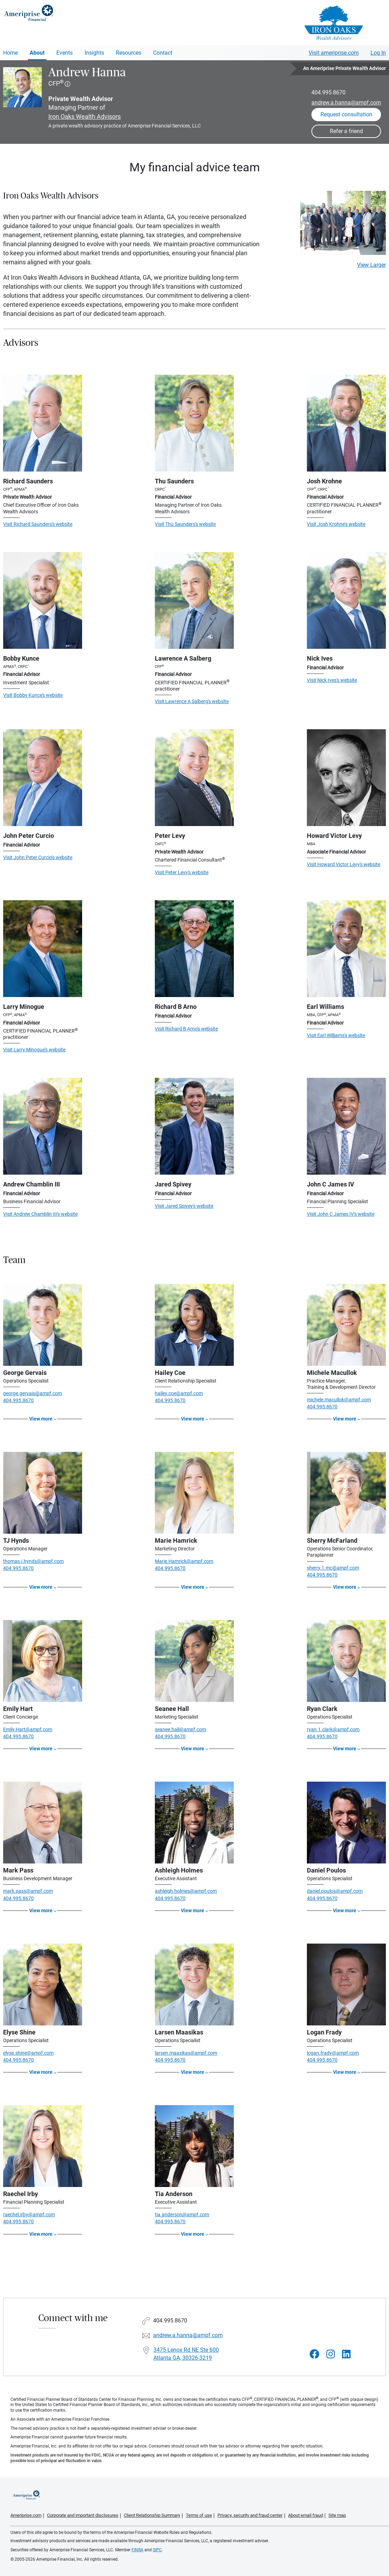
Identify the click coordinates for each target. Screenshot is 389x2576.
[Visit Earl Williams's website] (346, 948)
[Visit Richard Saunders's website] (42, 423)
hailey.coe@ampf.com (179, 1393)
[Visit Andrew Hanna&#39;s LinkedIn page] (346, 2354)
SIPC (157, 2549)
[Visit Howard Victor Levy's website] (346, 777)
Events (64, 52)
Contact (162, 52)
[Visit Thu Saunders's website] (194, 423)
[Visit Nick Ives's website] (346, 600)
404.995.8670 (328, 92)
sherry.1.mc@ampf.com (333, 1568)
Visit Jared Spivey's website (184, 1206)
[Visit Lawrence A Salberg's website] (194, 600)
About (37, 52)
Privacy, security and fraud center (250, 2515)
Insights (94, 52)
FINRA (137, 2549)
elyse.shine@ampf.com (28, 2053)
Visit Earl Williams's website (336, 1035)
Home (10, 52)
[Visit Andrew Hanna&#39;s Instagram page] (330, 2354)
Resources (128, 52)
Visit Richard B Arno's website (186, 1029)
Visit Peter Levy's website (181, 872)
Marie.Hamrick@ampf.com (184, 1561)
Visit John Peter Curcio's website (37, 857)
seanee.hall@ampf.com (180, 1729)
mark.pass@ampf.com (28, 1891)
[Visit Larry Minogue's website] (42, 948)
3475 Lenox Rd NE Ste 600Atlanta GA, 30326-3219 (186, 2354)
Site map (337, 2515)
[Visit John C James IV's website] (346, 1126)
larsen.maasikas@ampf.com (186, 2053)
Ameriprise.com (25, 2515)
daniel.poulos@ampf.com (335, 1891)
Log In (378, 52)
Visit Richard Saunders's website (37, 524)
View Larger (371, 265)
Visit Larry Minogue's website (34, 1049)
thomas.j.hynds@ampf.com (33, 1561)
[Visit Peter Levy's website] (194, 777)
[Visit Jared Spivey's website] (194, 1126)
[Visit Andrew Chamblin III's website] (42, 1126)
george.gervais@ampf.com (32, 1393)
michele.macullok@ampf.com (339, 1399)
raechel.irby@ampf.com (29, 2214)
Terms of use (199, 2515)
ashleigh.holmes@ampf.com (186, 1891)
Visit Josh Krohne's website (336, 524)
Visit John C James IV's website (340, 1214)
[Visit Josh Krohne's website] (346, 423)
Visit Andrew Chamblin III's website (40, 1214)
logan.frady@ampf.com (333, 2053)
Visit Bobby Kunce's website (33, 695)
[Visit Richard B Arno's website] (194, 948)
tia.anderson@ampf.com (182, 2214)
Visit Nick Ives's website (332, 680)
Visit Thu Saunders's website (185, 524)
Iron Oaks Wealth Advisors (84, 116)
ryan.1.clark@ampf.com (333, 1729)
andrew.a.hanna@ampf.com (346, 102)
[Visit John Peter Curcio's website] (42, 777)
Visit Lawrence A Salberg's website (192, 701)
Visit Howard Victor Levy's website (343, 864)
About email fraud (305, 2515)
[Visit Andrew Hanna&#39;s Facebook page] (314, 2354)
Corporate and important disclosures (82, 2515)
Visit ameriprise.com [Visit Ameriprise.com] (334, 52)
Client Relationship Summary (152, 2515)
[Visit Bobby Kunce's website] (42, 600)
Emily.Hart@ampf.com (27, 1729)
